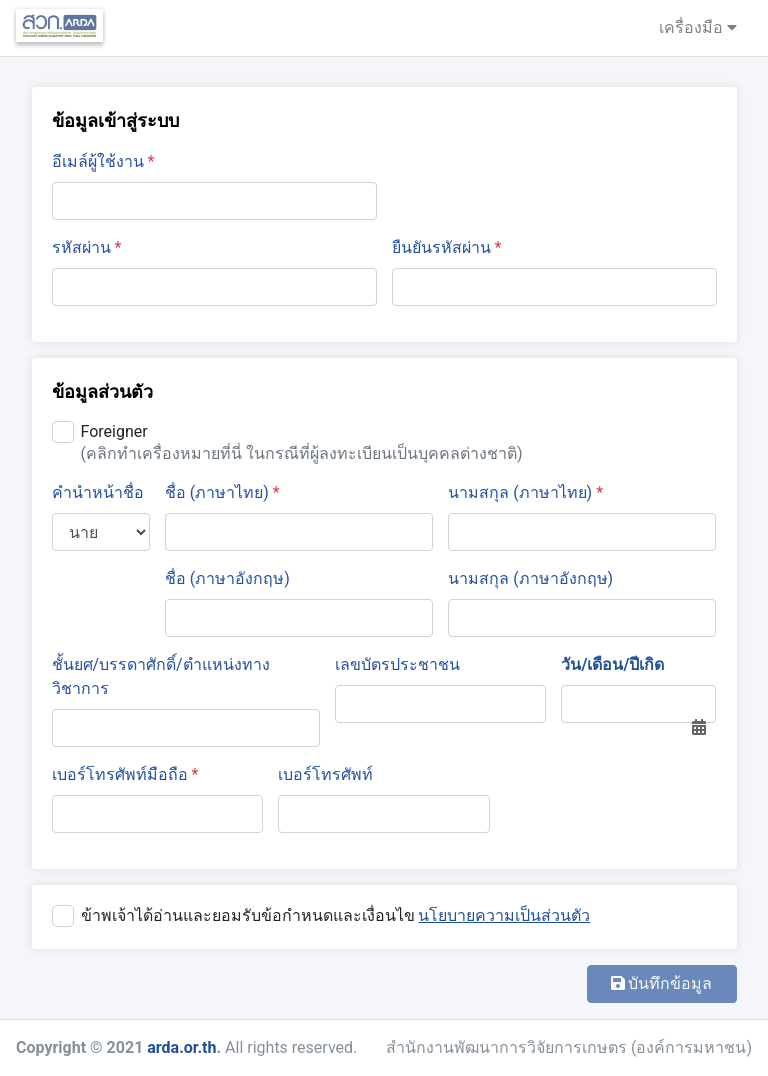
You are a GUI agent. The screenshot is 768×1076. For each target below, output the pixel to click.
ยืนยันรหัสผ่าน (447, 247)
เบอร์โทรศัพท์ (325, 774)
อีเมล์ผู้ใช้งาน (103, 161)
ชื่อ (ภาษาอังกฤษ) (227, 578)
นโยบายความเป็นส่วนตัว (504, 915)
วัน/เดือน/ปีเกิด (612, 664)
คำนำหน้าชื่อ (98, 492)
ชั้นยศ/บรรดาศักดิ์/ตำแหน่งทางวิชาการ (161, 676)
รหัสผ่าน (87, 247)
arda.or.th (181, 1047)
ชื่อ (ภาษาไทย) (222, 492)
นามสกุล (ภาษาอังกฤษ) (530, 578)
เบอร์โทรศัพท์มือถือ (125, 774)
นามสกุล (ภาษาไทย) (525, 492)
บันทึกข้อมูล (662, 983)
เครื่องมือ (698, 27)
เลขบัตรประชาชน (397, 664)
